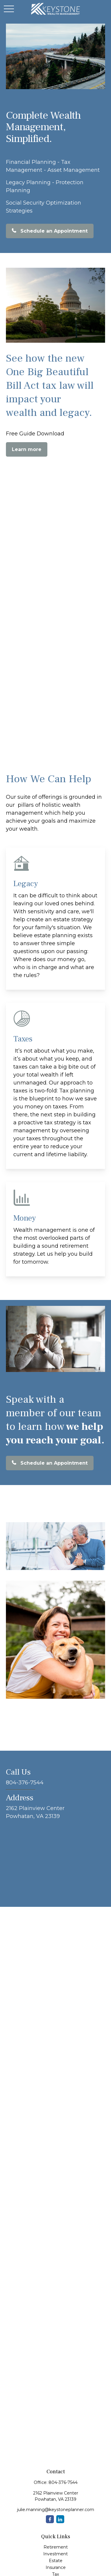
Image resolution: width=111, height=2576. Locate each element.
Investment (55, 2554)
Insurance (56, 2567)
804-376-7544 (63, 2482)
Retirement (56, 2547)
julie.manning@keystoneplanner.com (55, 2509)
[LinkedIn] (60, 2519)
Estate (55, 2560)
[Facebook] (50, 2519)
